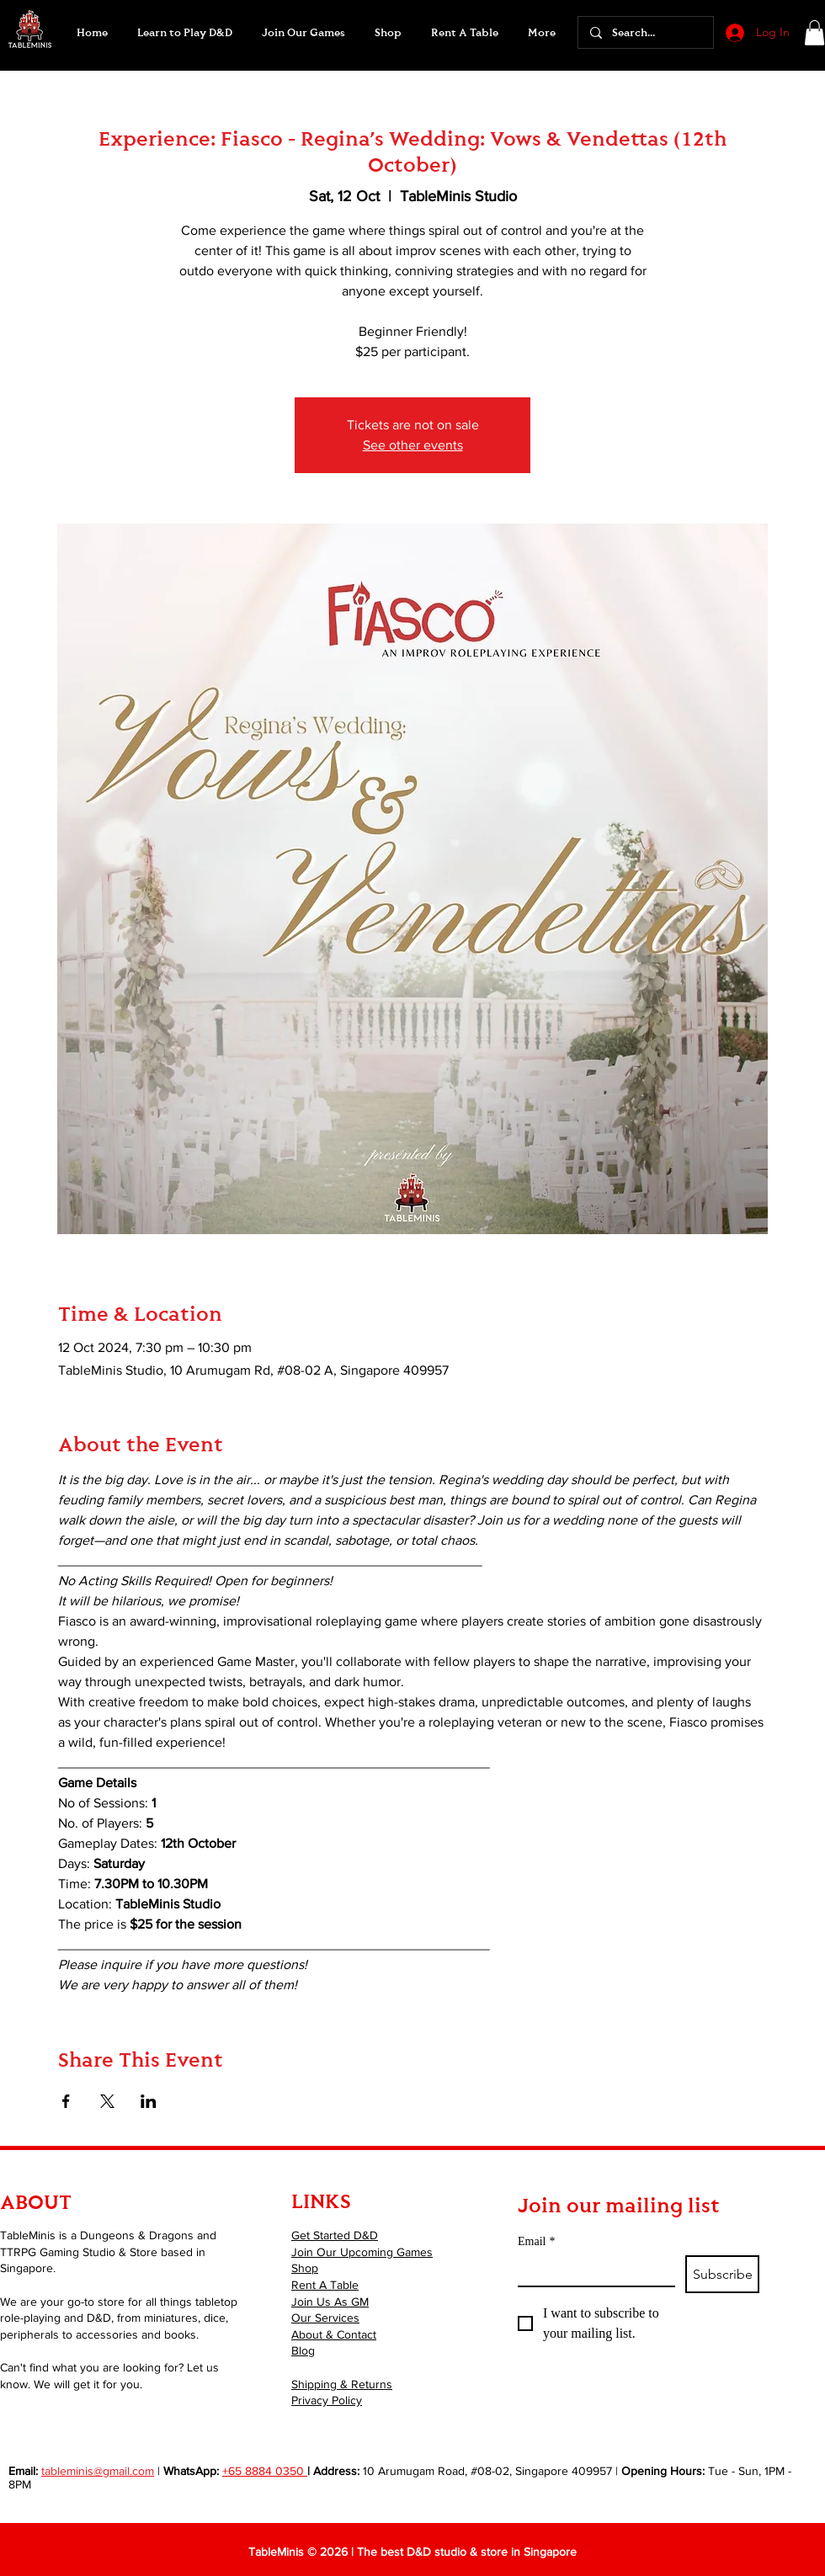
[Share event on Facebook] (66, 2101)
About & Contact (333, 2334)
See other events (413, 445)
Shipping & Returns (341, 2384)
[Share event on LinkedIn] (149, 2101)
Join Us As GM (330, 2301)
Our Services (325, 2317)
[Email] (591, 2270)
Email (536, 2241)
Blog (303, 2350)
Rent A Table (325, 2284)
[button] (303, 33)
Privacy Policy (326, 2400)
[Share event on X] (107, 2101)
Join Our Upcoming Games (362, 2252)
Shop (304, 2268)
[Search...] (645, 32)
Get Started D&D (334, 2235)
